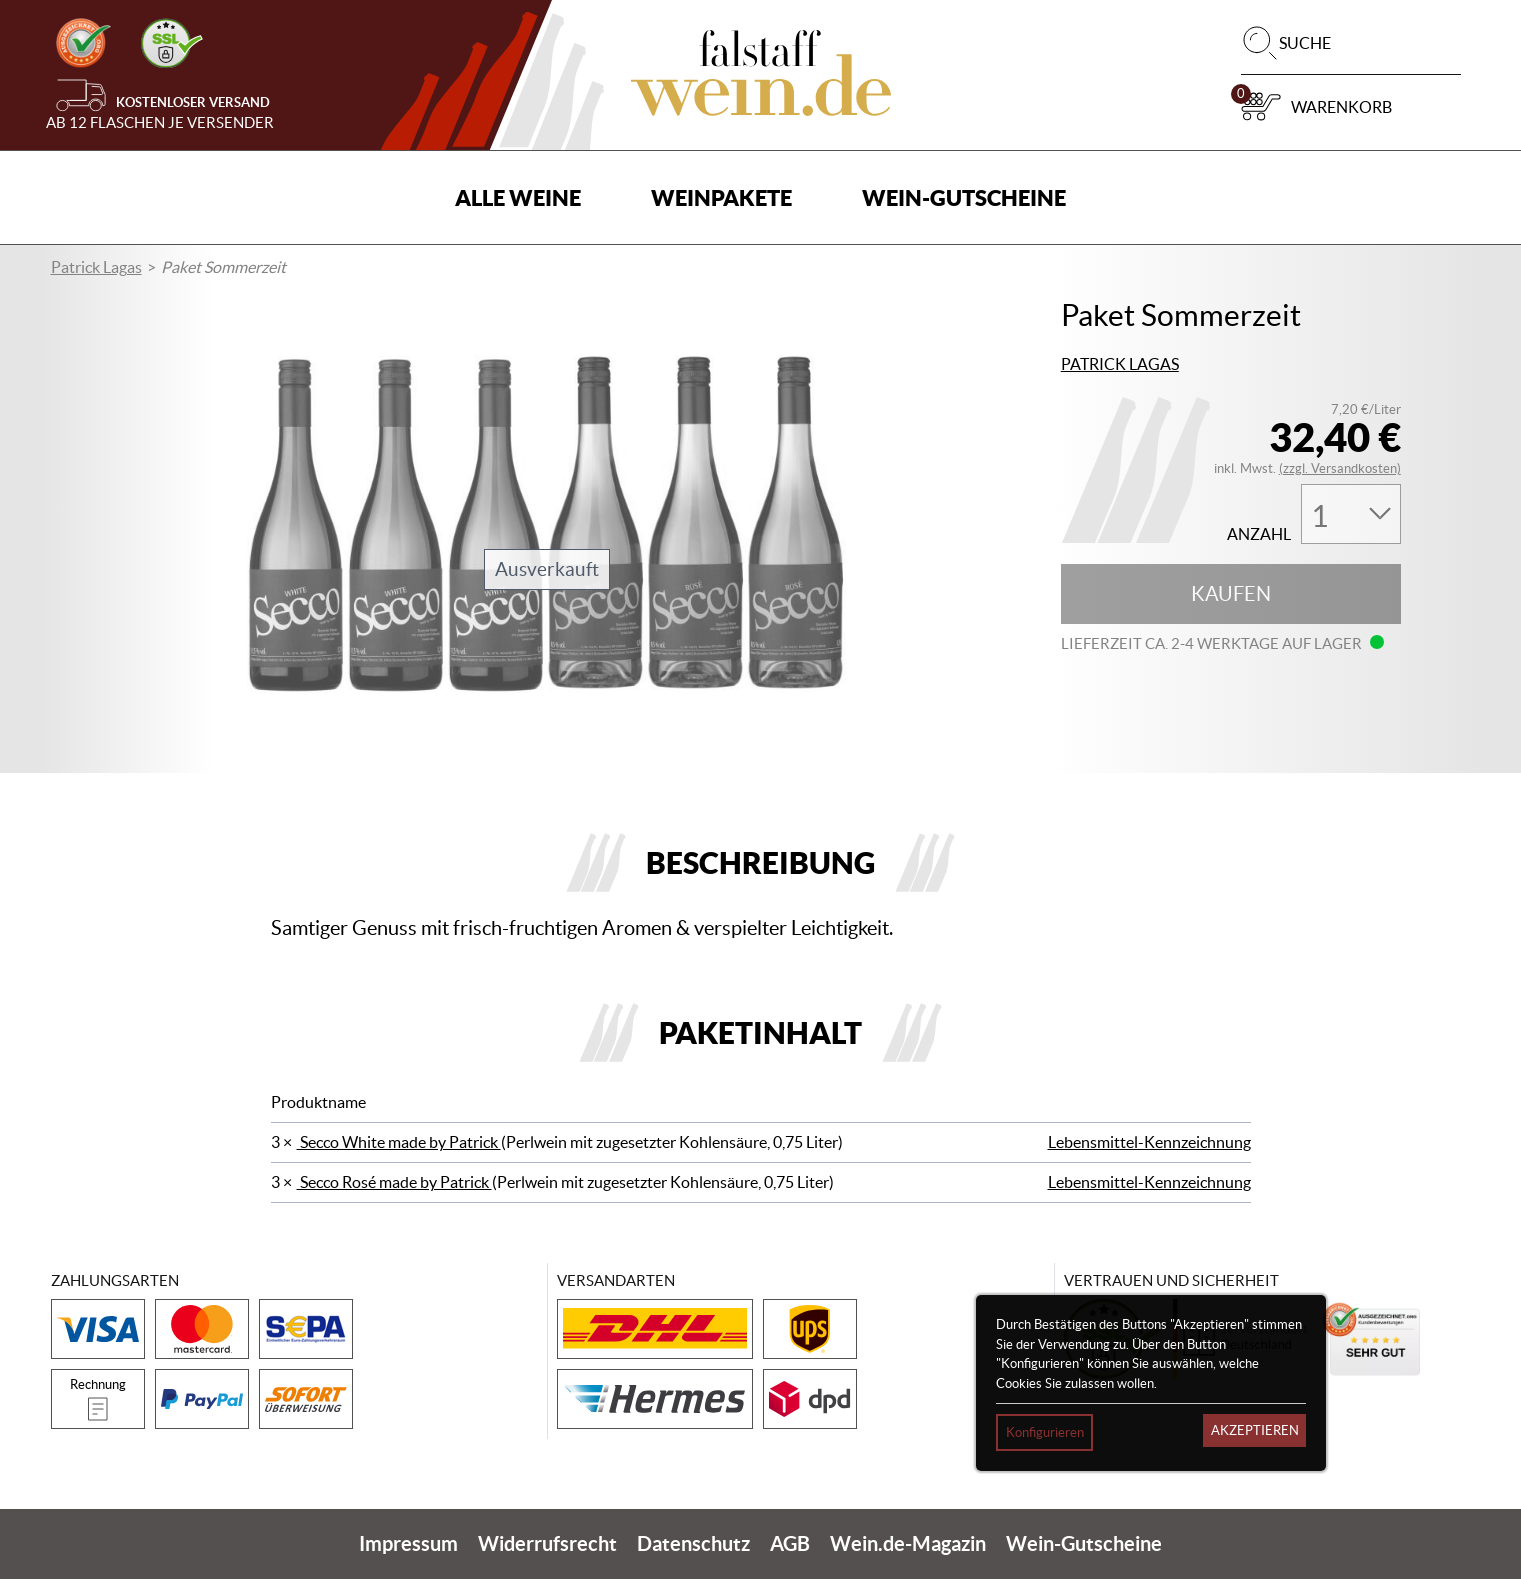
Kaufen (1231, 594)
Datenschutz (693, 1543)
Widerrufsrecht (547, 1543)
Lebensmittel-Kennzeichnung (1149, 1142)
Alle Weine (518, 197)
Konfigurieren (1045, 1432)
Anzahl (1259, 534)
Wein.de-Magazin (908, 1543)
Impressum (408, 1543)
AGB (790, 1543)
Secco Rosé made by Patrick (394, 1182)
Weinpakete (721, 197)
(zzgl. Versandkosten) (1340, 468)
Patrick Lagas (96, 267)
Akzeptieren (1255, 1430)
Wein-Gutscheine (964, 197)
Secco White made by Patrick (399, 1142)
